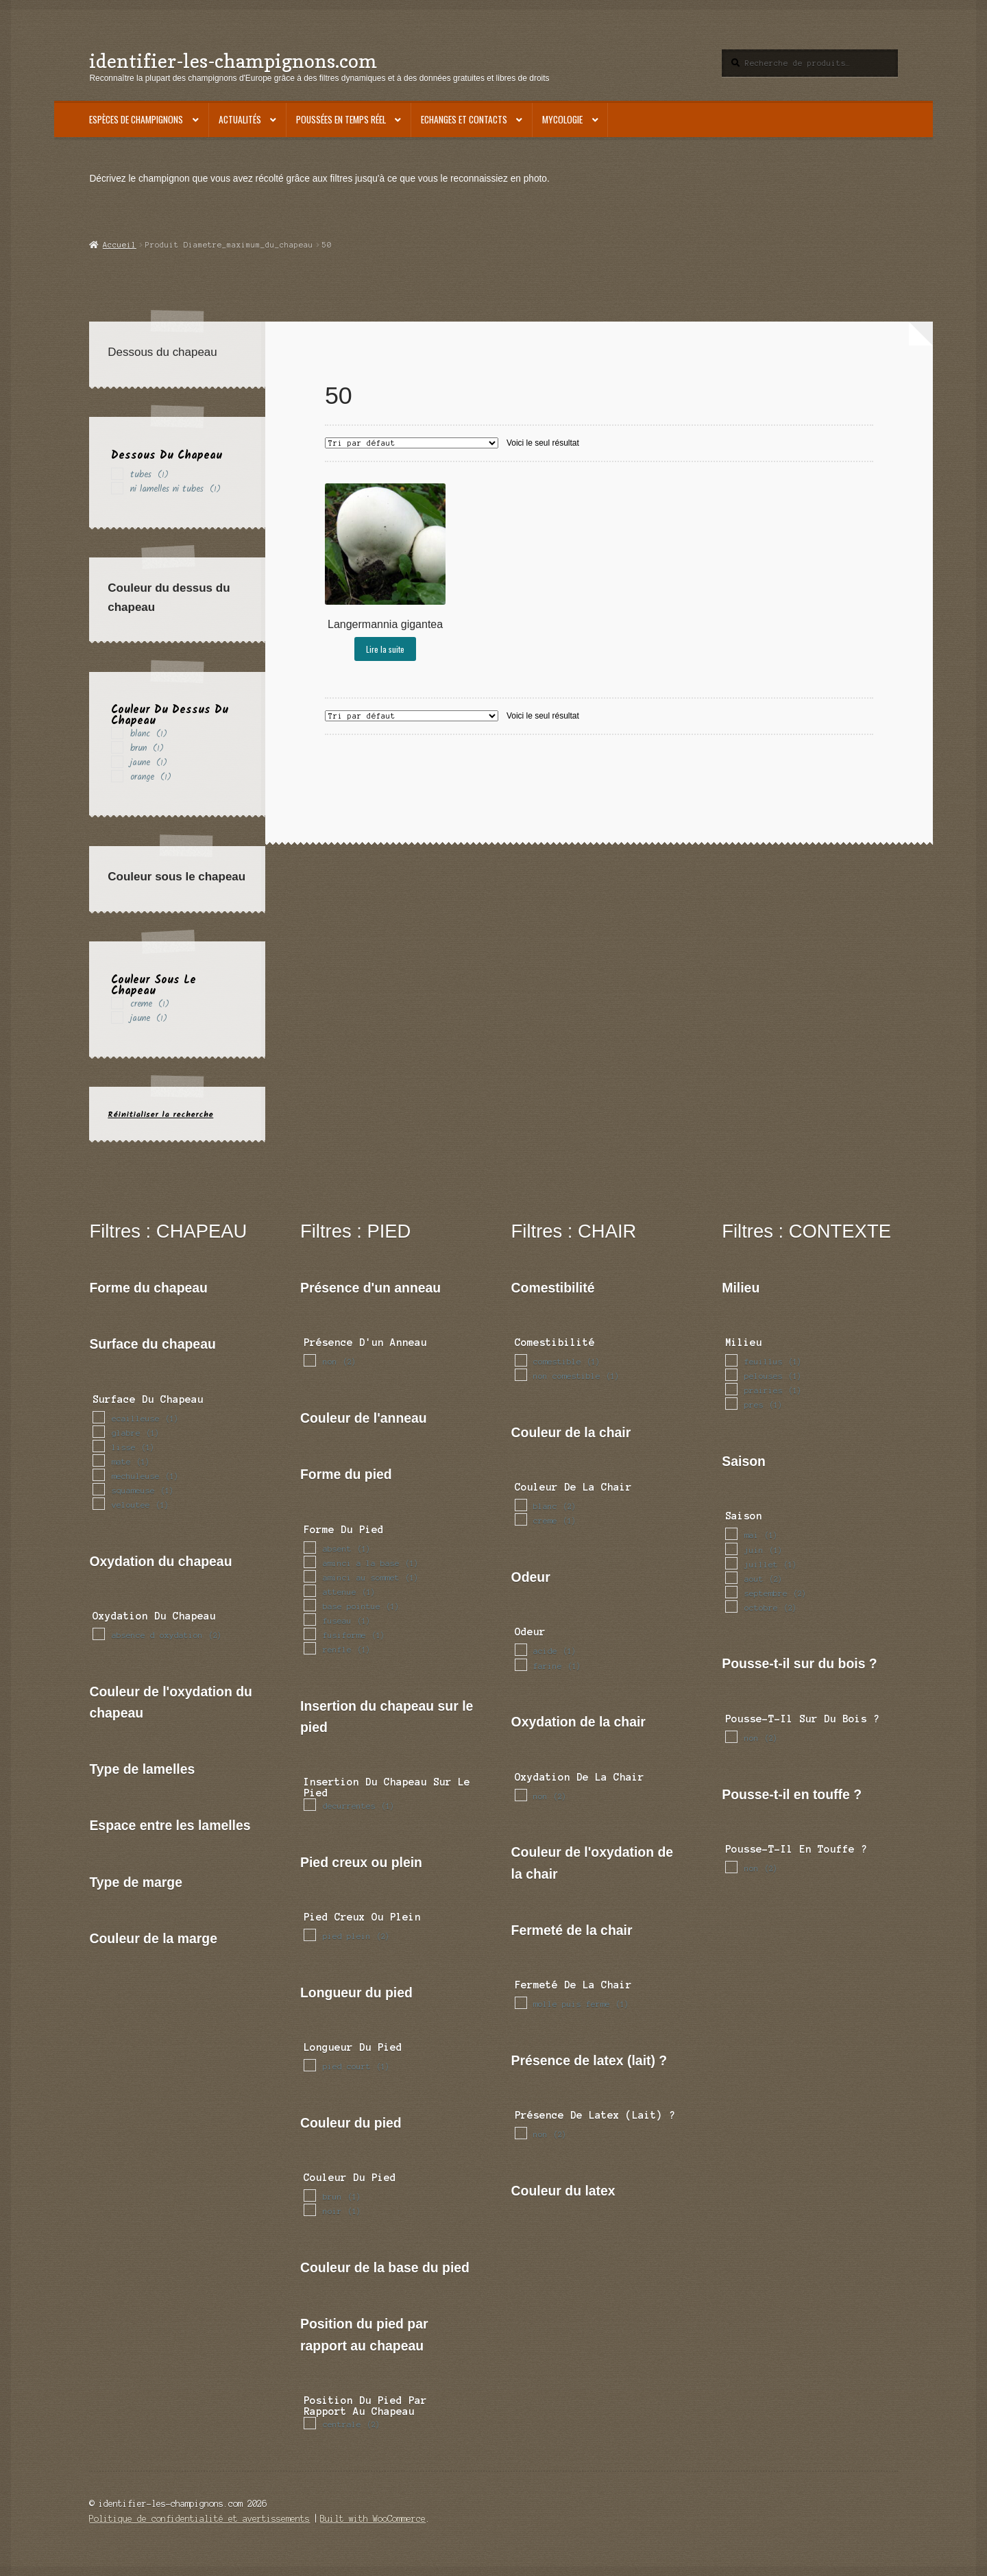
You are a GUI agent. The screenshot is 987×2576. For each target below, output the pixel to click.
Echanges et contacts (464, 119)
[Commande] (411, 442)
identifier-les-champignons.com (233, 60)
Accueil (119, 245)
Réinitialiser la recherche (160, 1114)
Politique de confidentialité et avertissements (199, 2518)
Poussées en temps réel (341, 119)
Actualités (240, 119)
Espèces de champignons (136, 119)
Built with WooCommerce (373, 2518)
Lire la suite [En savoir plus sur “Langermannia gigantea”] (385, 649)
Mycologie (562, 119)
